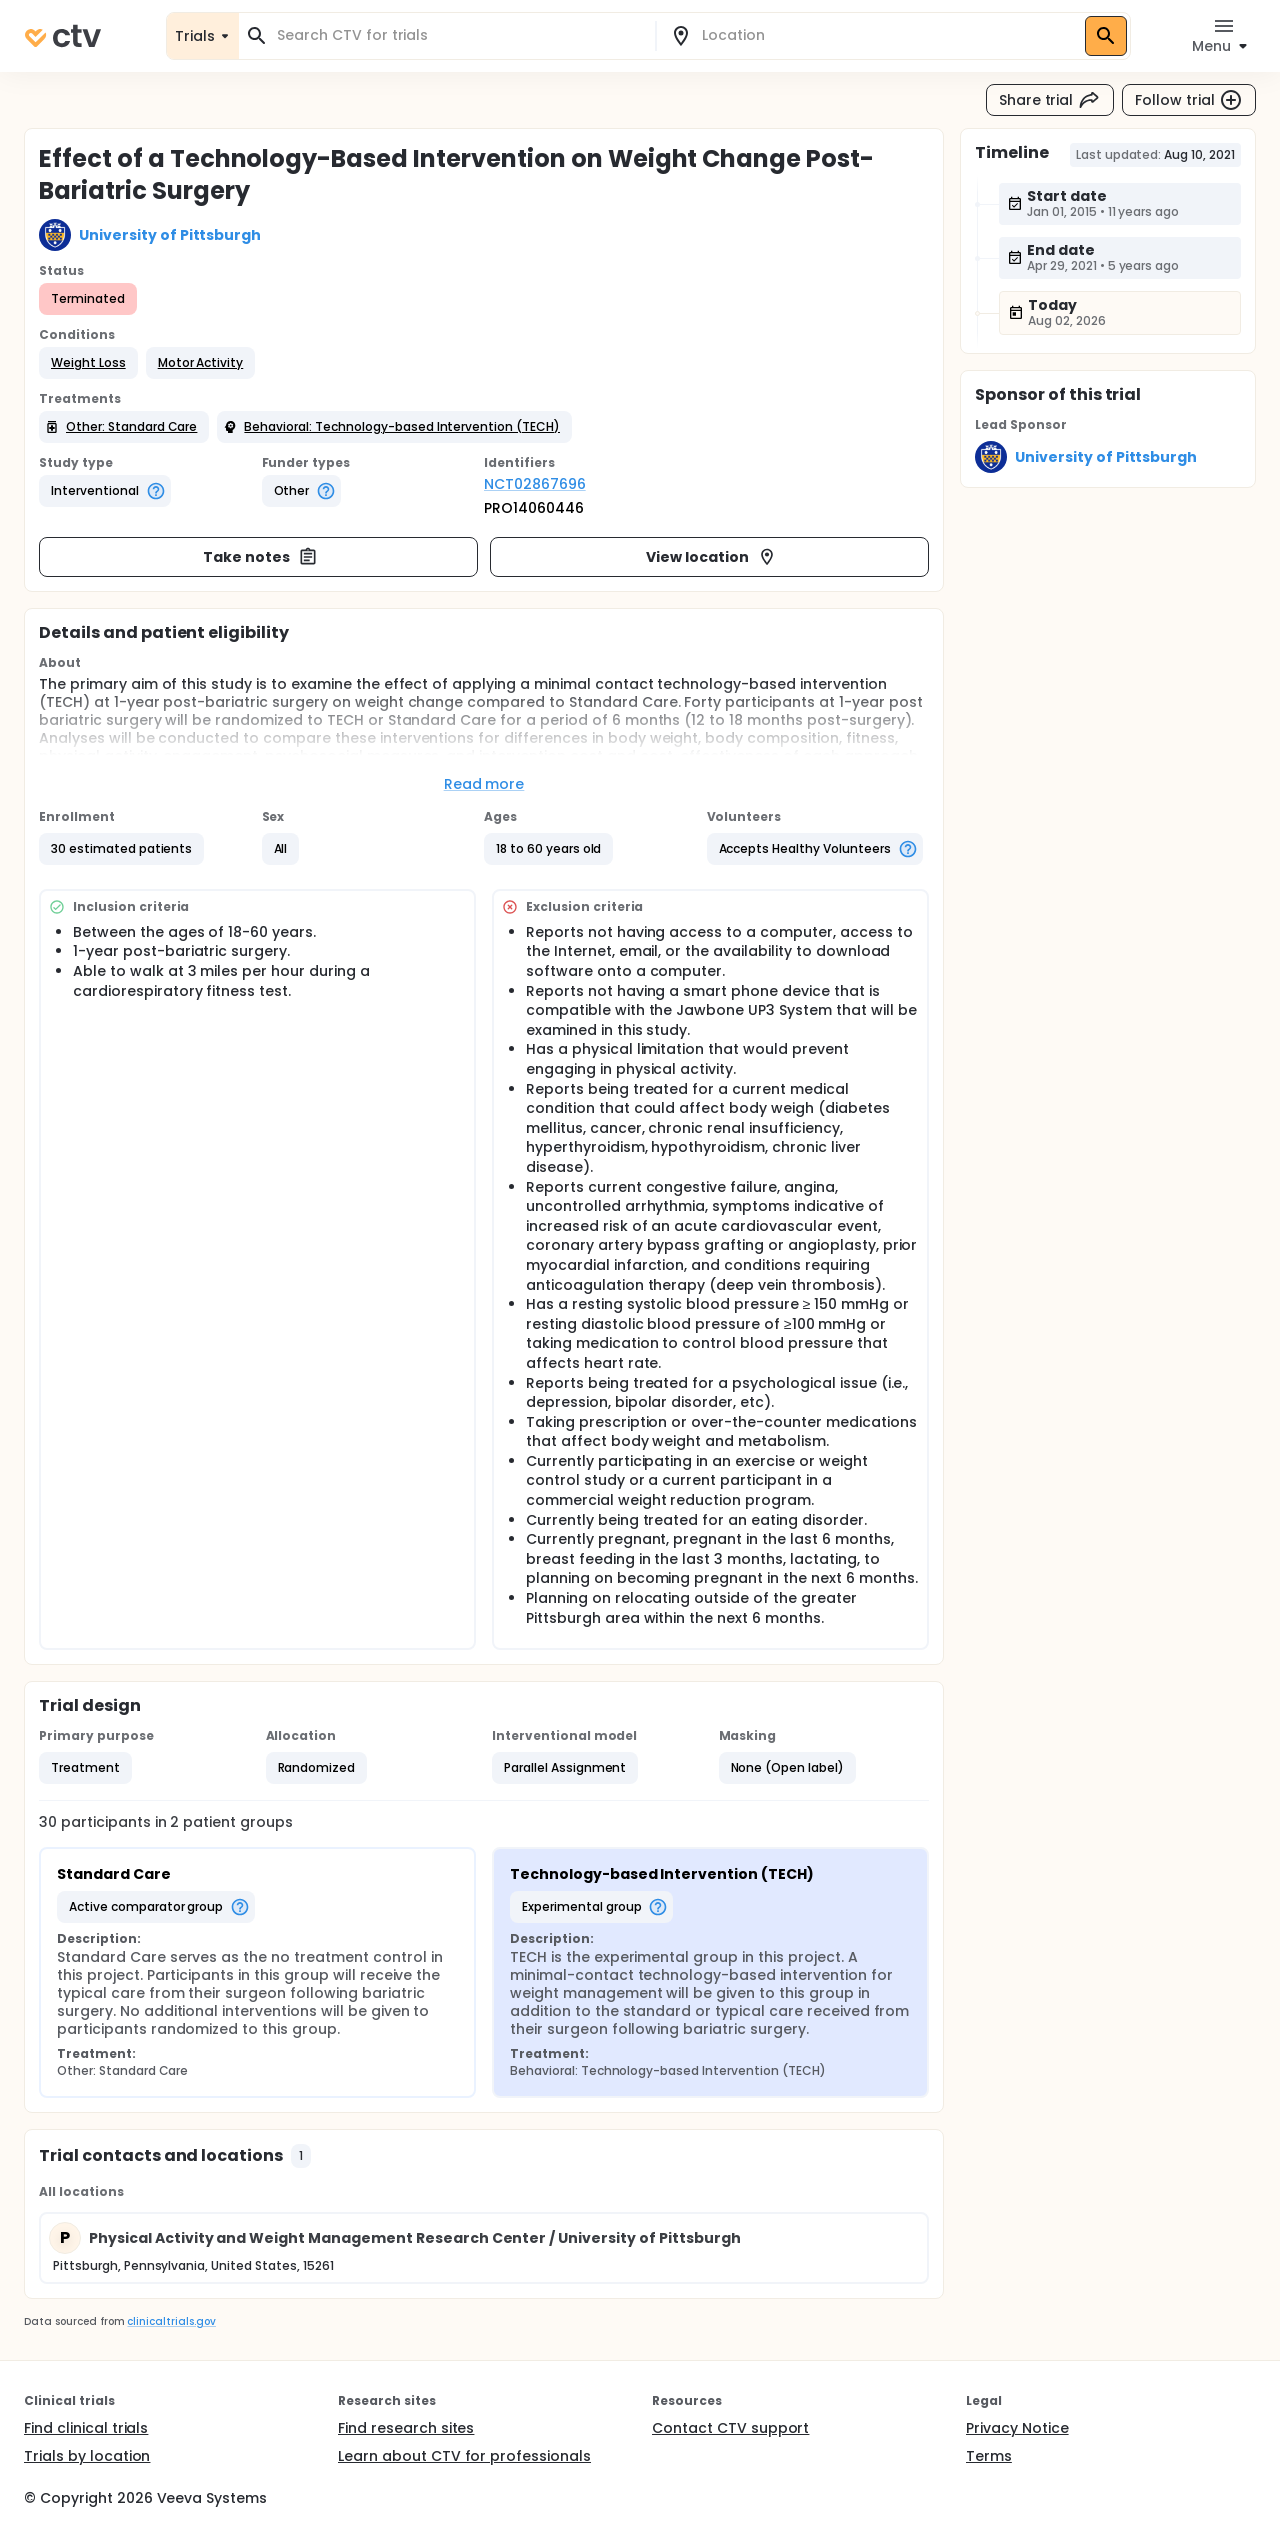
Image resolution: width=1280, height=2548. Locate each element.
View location (711, 557)
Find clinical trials (86, 2428)
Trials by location (87, 2456)
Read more (484, 784)
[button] (88, 363)
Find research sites (406, 2428)
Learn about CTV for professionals (464, 2456)
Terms (989, 2456)
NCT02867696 (535, 484)
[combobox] (459, 35)
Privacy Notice (1017, 2428)
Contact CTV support (730, 2428)
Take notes (260, 557)
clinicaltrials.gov (171, 2321)
